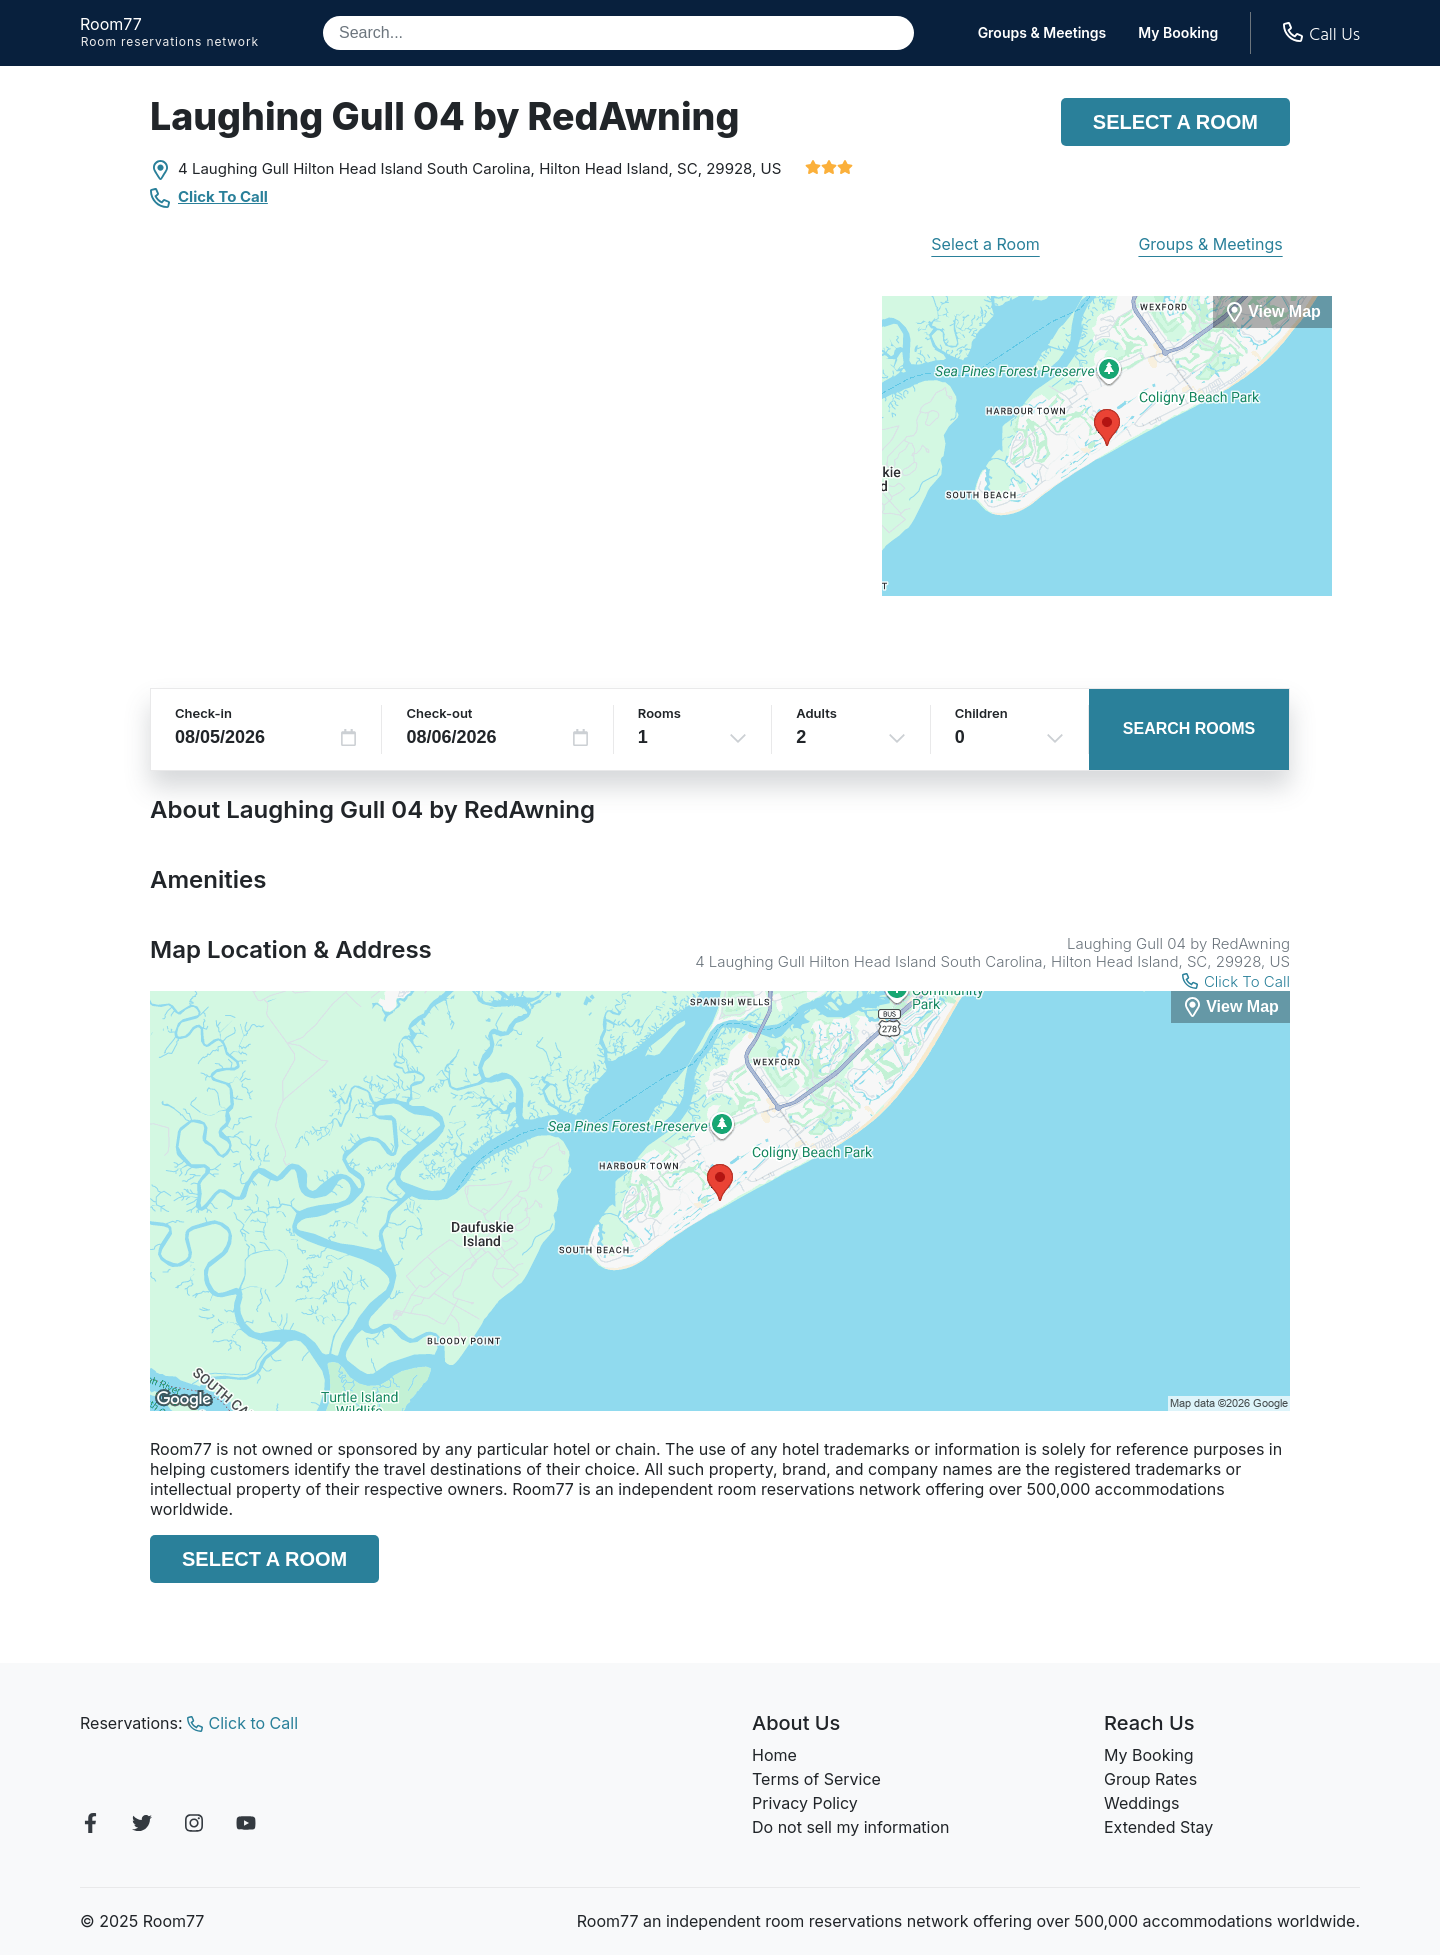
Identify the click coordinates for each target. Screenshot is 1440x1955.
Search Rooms (1189, 728)
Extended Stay (1158, 1827)
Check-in (203, 713)
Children (981, 713)
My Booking (1178, 33)
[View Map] (1230, 1007)
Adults (816, 713)
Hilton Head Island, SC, (620, 168)
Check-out (439, 713)
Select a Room (1175, 122)
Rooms (659, 713)
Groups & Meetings (1042, 33)
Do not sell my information (851, 1827)
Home (774, 1755)
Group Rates (1150, 1779)
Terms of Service (816, 1779)
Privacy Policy (805, 1803)
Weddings (1141, 1803)
